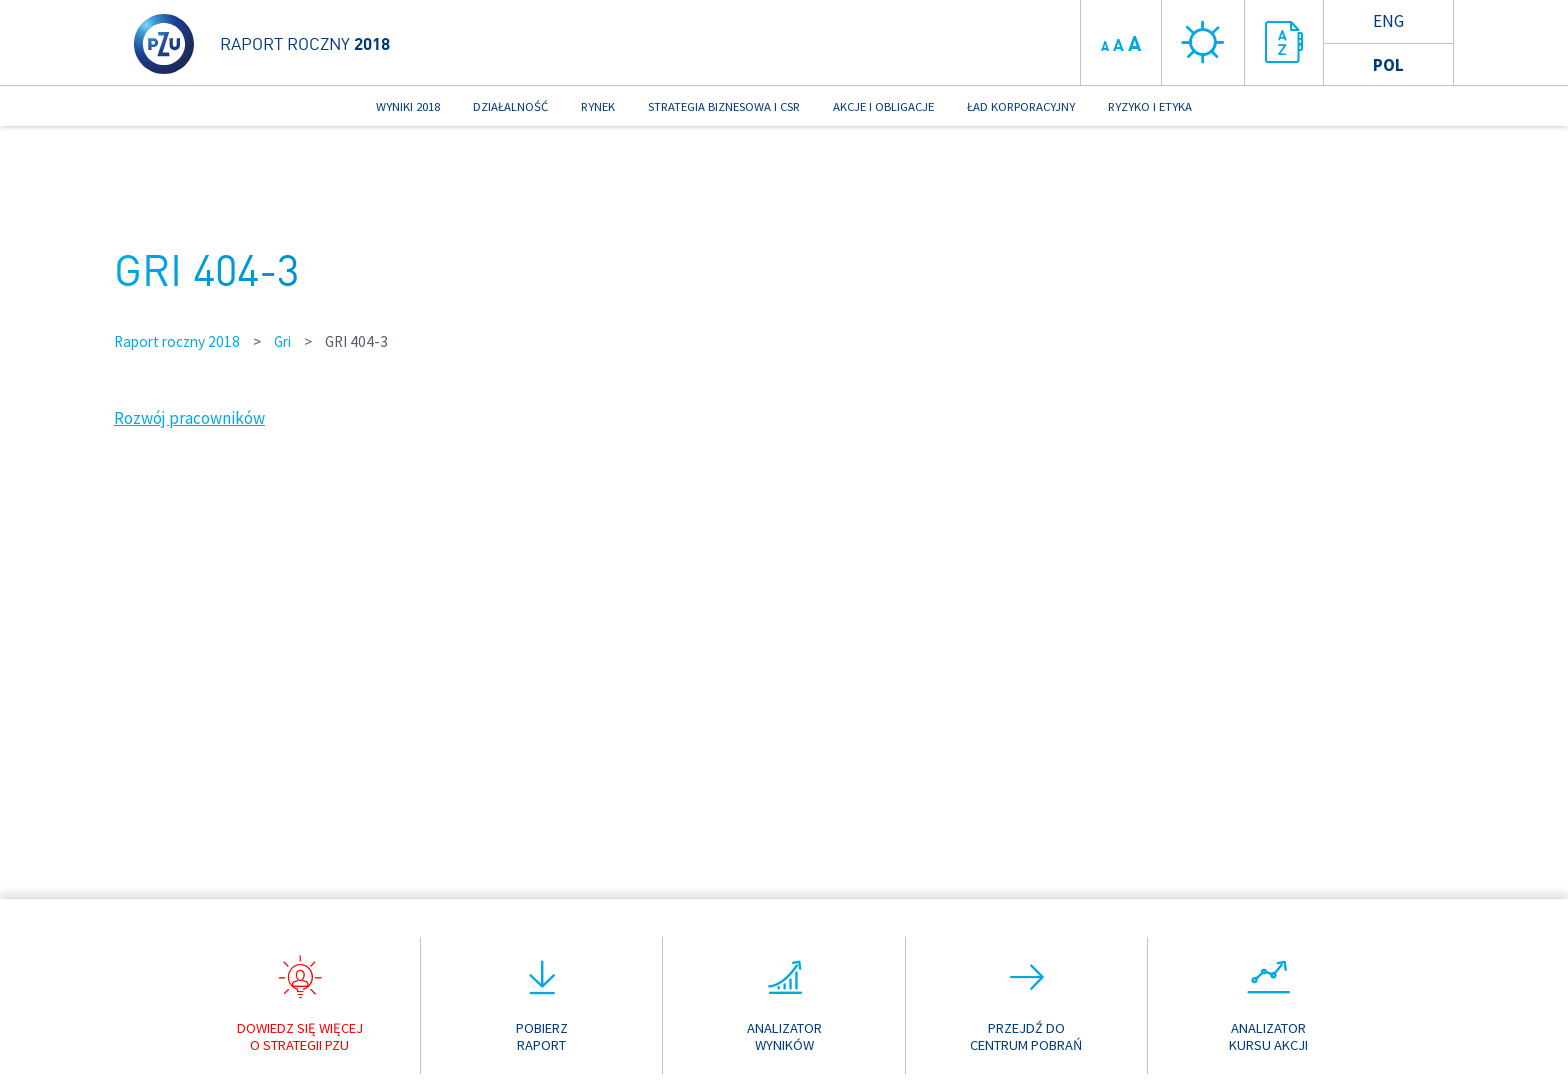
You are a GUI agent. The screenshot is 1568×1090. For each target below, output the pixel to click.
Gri (282, 341)
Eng (1388, 21)
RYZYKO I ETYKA (1150, 106)
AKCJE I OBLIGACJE (883, 106)
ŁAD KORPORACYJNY (1021, 106)
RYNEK (598, 106)
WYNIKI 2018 (408, 106)
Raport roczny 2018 (177, 341)
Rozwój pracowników (189, 418)
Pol (1388, 65)
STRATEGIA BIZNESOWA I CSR (724, 106)
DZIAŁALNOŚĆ (510, 106)
